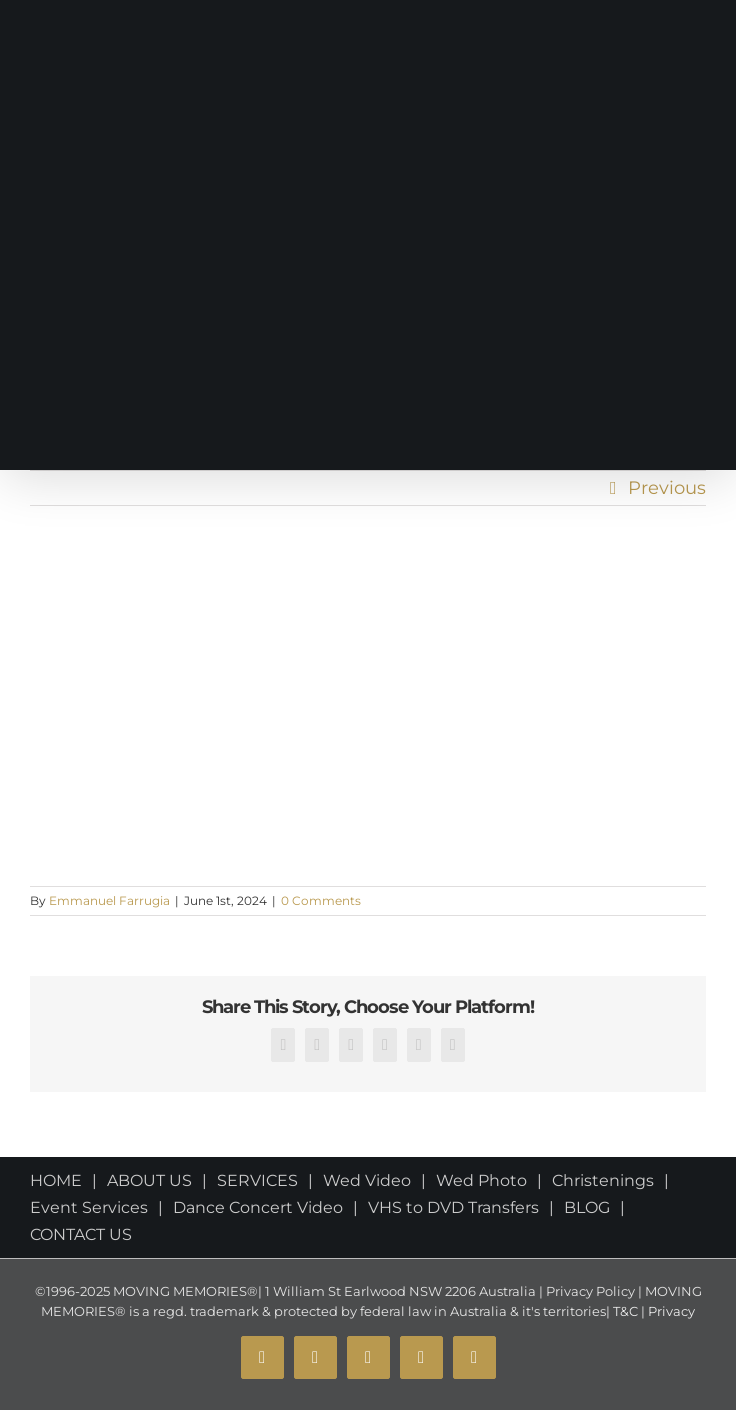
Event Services (89, 1207)
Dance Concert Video (258, 1207)
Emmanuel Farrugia (109, 900)
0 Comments (321, 900)
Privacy (670, 1311)
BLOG (587, 1207)
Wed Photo (481, 1180)
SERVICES (257, 1180)
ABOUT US (149, 1180)
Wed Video (367, 1180)
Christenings (603, 1180)
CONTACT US (81, 1234)
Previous (667, 488)
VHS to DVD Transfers (453, 1207)
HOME (56, 1180)
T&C (624, 1311)
